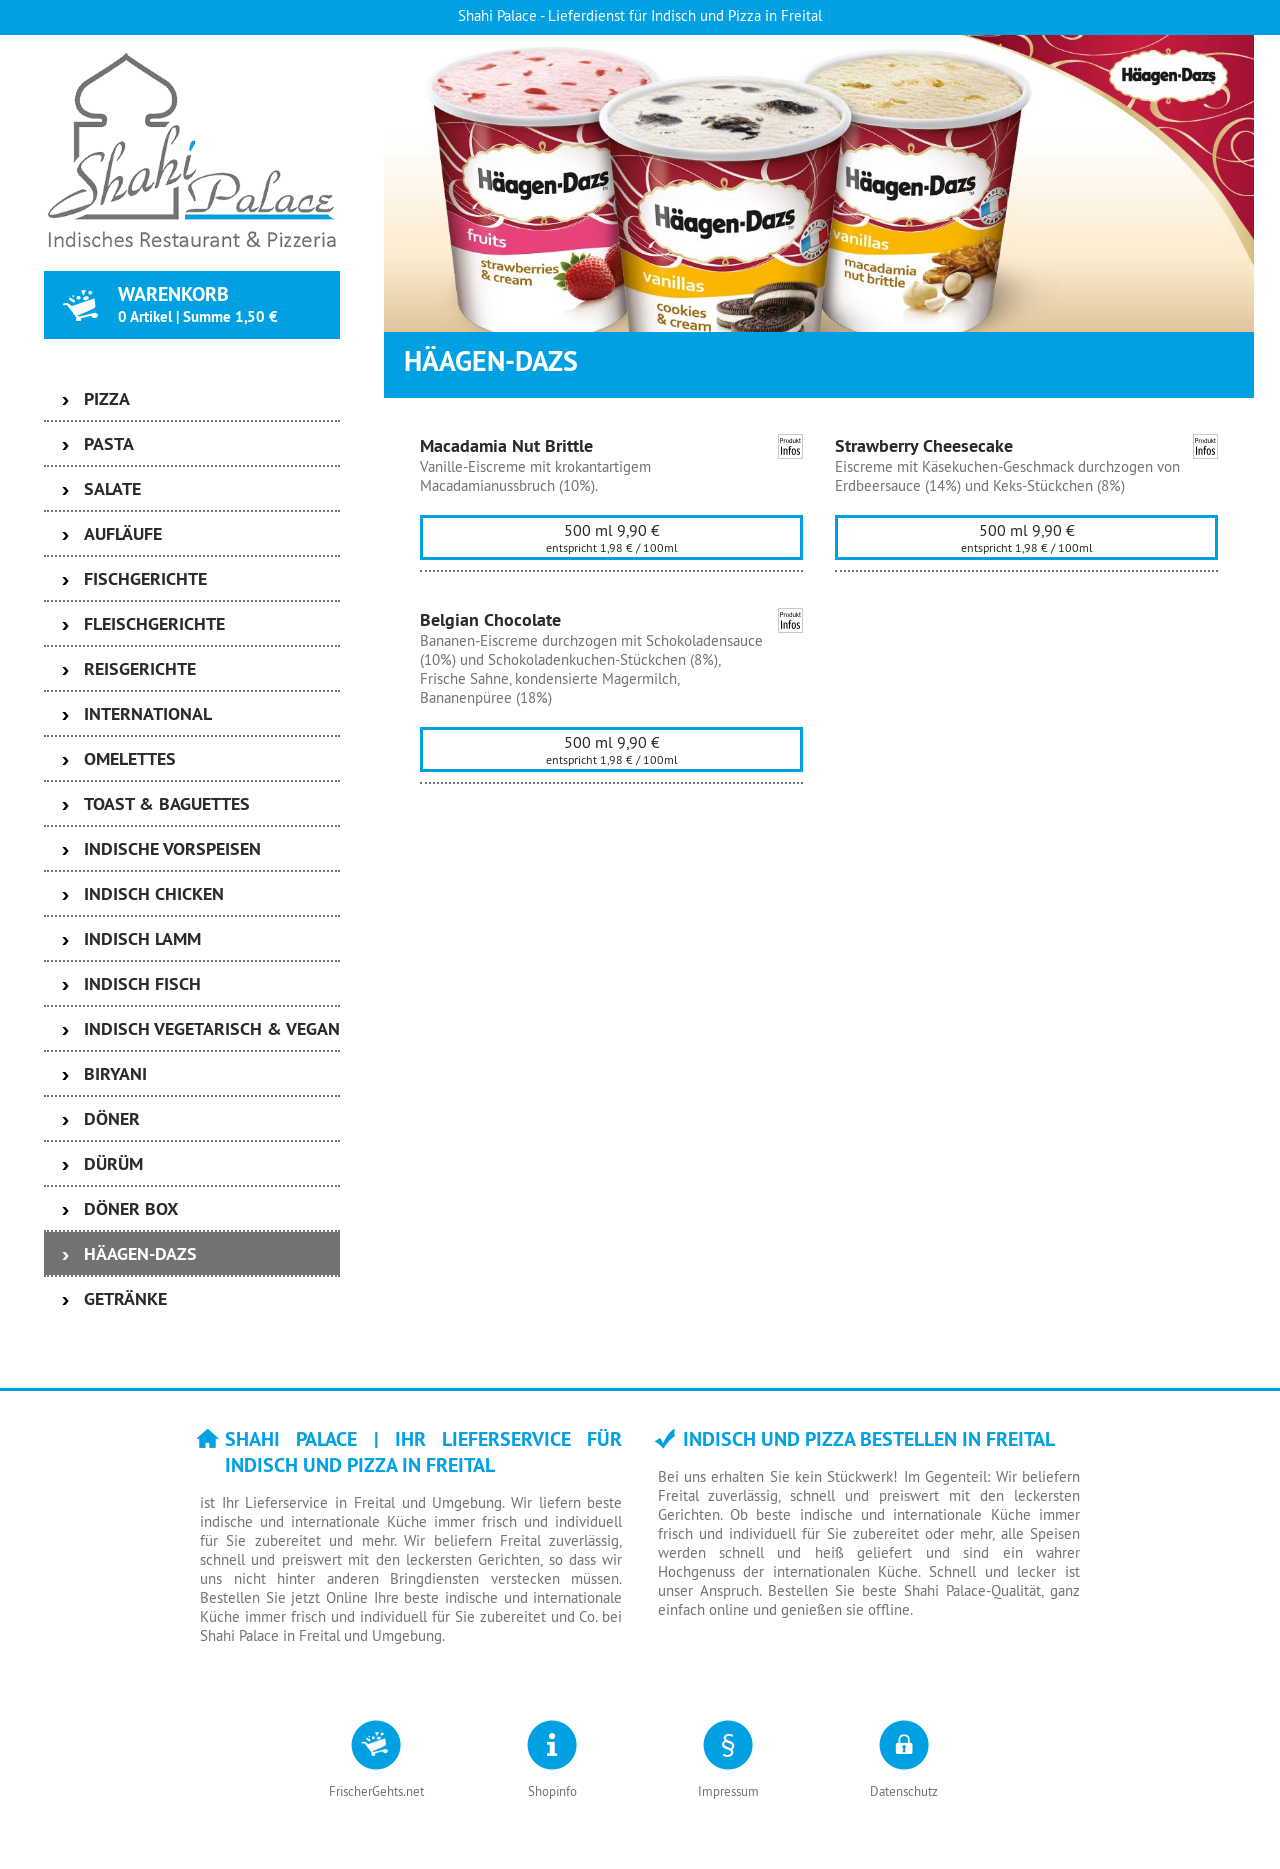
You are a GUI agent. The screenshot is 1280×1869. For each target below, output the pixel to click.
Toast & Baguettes (167, 803)
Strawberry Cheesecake (924, 445)
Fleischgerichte (154, 623)
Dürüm (113, 1163)
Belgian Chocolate (490, 619)
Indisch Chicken (154, 893)
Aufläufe (123, 533)
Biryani (115, 1073)
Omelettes (130, 758)
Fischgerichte (145, 578)
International (148, 713)
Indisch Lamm (142, 938)
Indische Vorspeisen (172, 848)
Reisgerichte (140, 668)
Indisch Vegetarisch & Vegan (212, 1028)
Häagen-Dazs (140, 1253)
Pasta (109, 443)
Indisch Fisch (142, 983)
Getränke (125, 1298)
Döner (112, 1118)
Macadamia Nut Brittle (506, 445)
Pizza (107, 398)
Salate (112, 488)
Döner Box (131, 1208)
